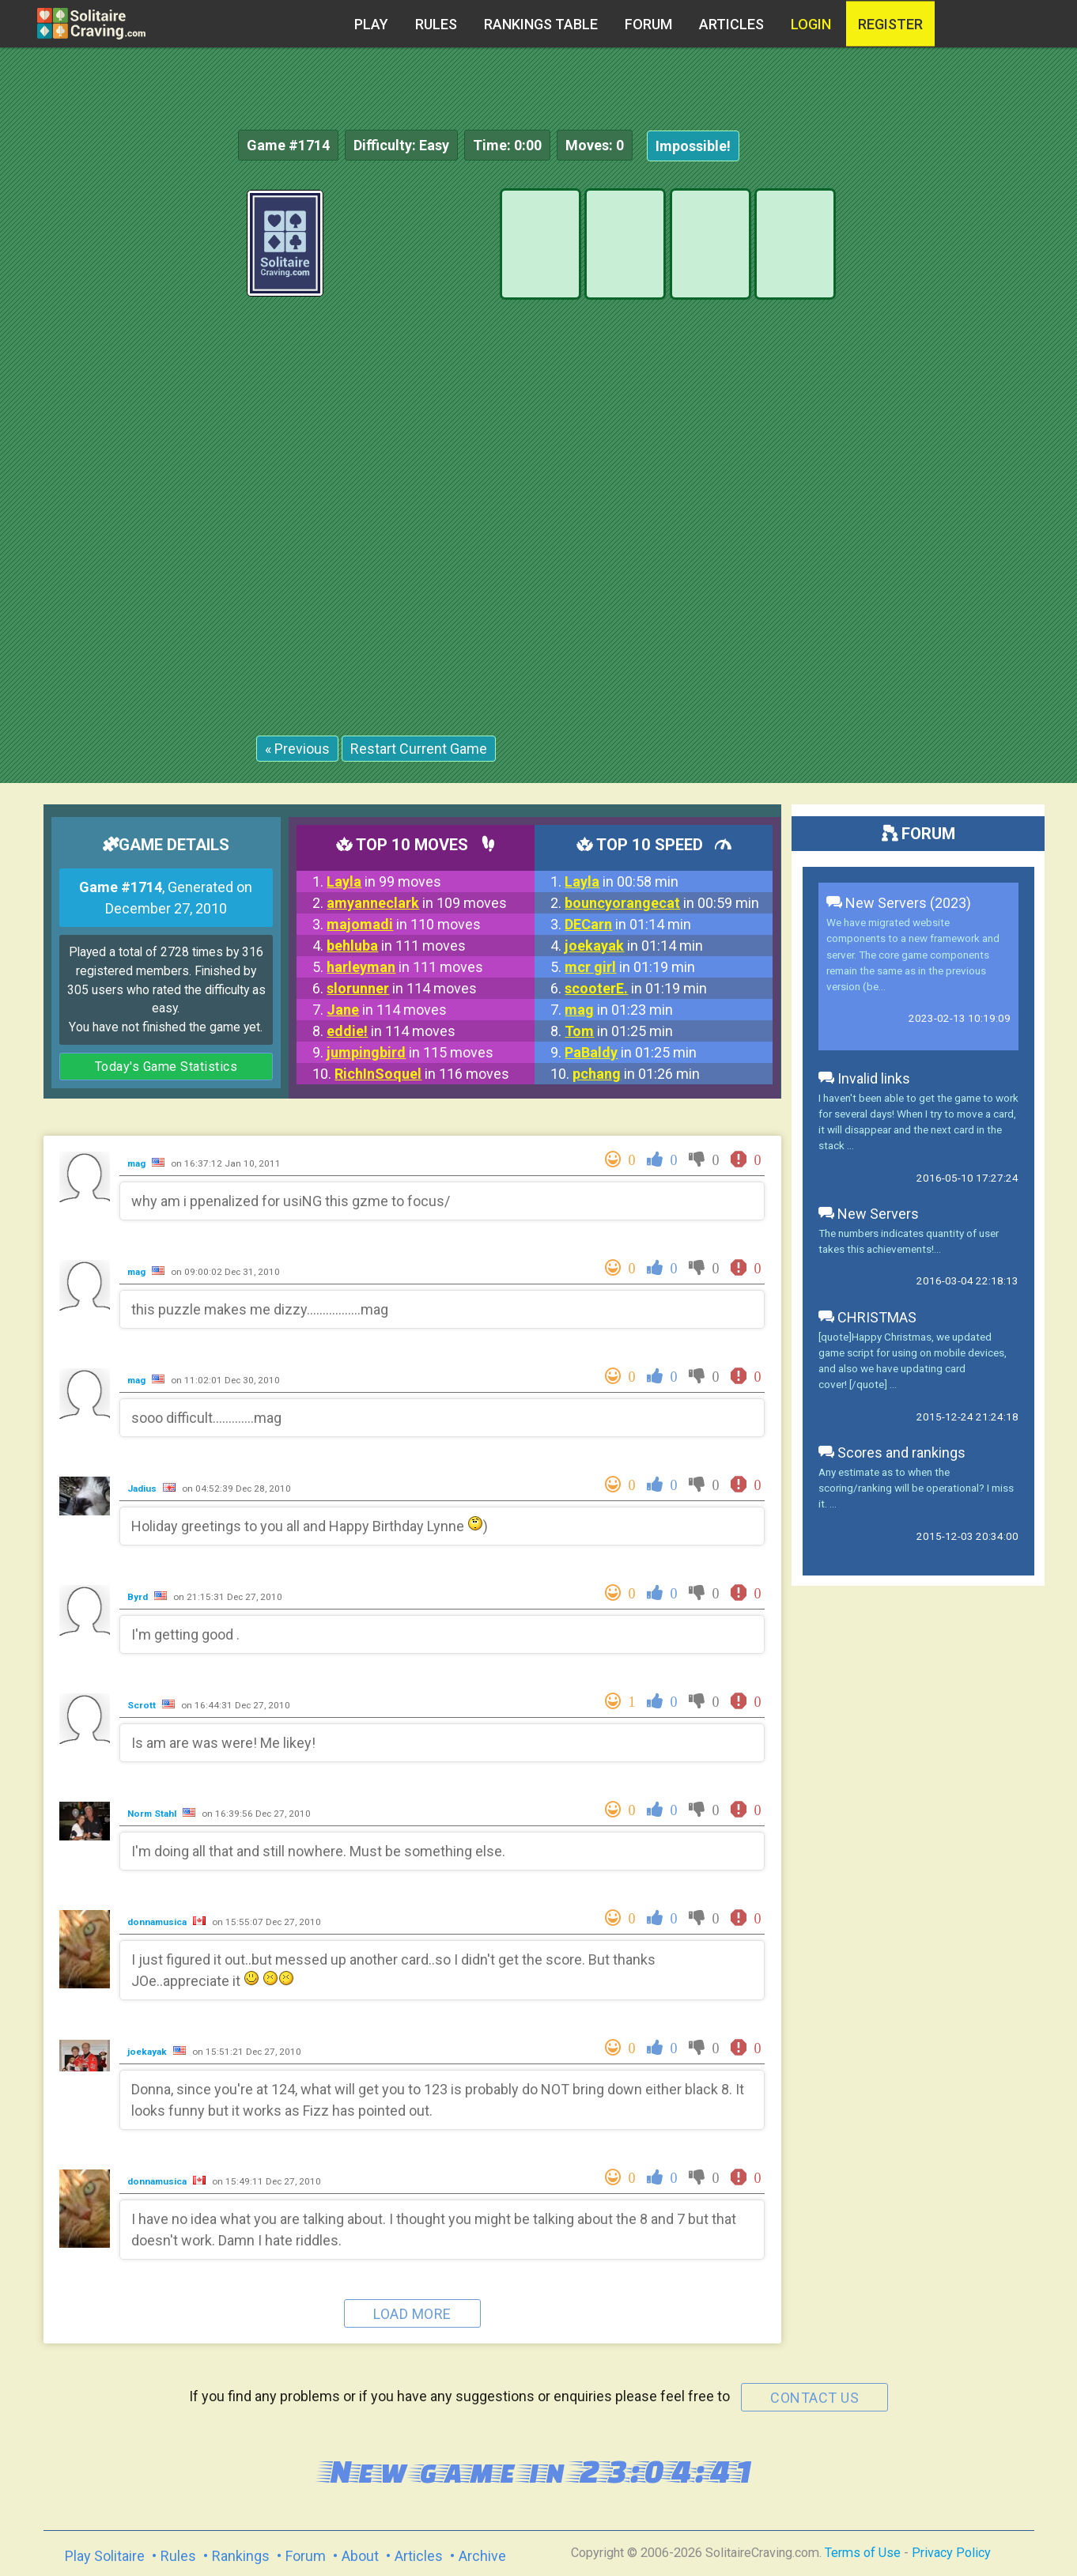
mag (137, 1163)
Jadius (143, 1488)
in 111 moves (396, 945)
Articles (731, 24)
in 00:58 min (621, 881)
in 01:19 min (630, 967)
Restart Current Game (418, 748)
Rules (436, 24)
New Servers (868, 1213)
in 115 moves (410, 1052)
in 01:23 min (619, 1009)
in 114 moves (402, 988)
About (360, 2556)
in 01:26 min (636, 1073)
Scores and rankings (892, 1452)
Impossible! (693, 146)
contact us (814, 2397)
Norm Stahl (153, 1813)
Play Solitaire (105, 2556)
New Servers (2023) (898, 903)
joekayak (148, 2051)
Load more (412, 2314)
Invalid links (864, 1078)
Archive (482, 2556)
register (890, 24)
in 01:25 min (619, 1031)
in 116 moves (421, 1073)
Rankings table (541, 24)
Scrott (142, 1705)
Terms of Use (863, 2552)
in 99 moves (384, 881)
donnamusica (158, 1921)
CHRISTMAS (867, 1317)
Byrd (138, 1596)
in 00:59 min (662, 903)
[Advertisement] (958, 427)
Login (811, 24)
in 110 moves (404, 924)
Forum (648, 24)
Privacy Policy (951, 2552)
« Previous (297, 748)
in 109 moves (417, 903)
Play (371, 24)
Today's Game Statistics (166, 1066)
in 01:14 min (628, 924)
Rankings (241, 2556)
